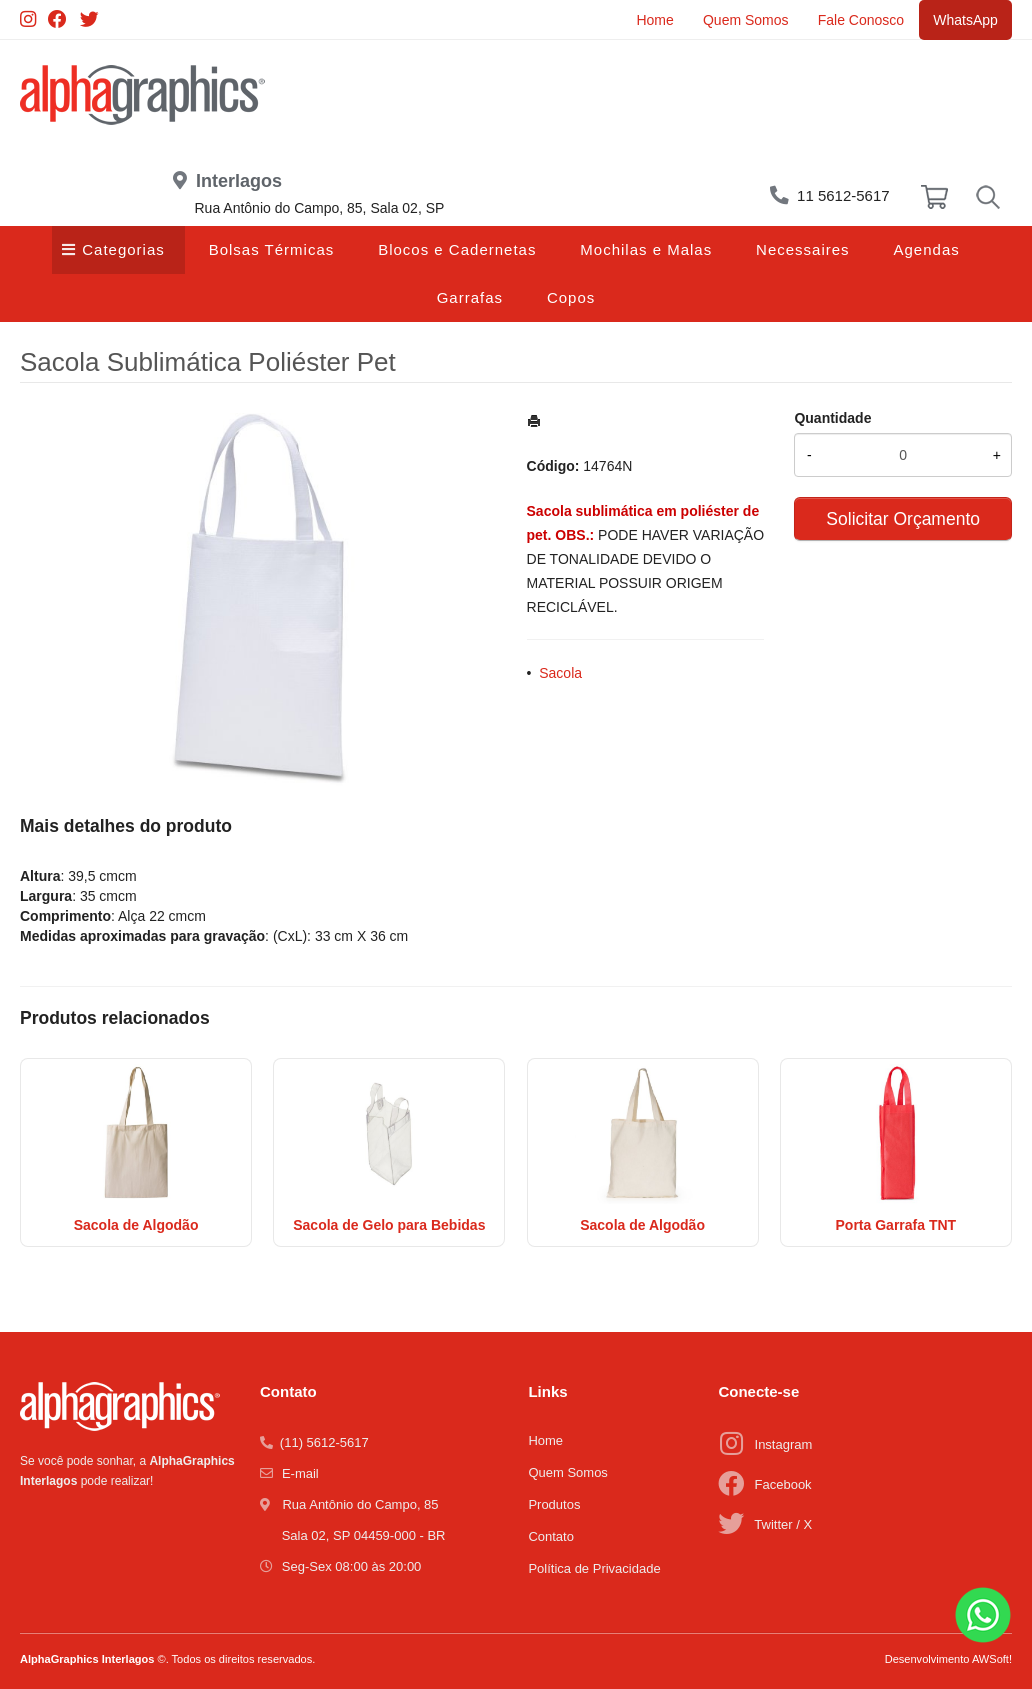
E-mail (300, 1473)
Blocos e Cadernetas (457, 249)
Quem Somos (743, 20)
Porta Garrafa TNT (896, 1225)
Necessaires (803, 249)
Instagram (784, 1444)
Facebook (783, 1484)
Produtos (554, 1504)
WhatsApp (964, 20)
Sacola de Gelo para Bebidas (389, 1225)
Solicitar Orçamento (903, 519)
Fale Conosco (859, 20)
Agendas (927, 249)
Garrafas (470, 297)
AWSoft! (992, 1659)
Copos (571, 297)
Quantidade (832, 418)
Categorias (123, 249)
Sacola (560, 673)
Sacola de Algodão (136, 1225)
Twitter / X (783, 1524)
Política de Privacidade (594, 1568)
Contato (551, 1536)
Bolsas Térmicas (272, 249)
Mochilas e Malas (646, 249)
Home (651, 20)
